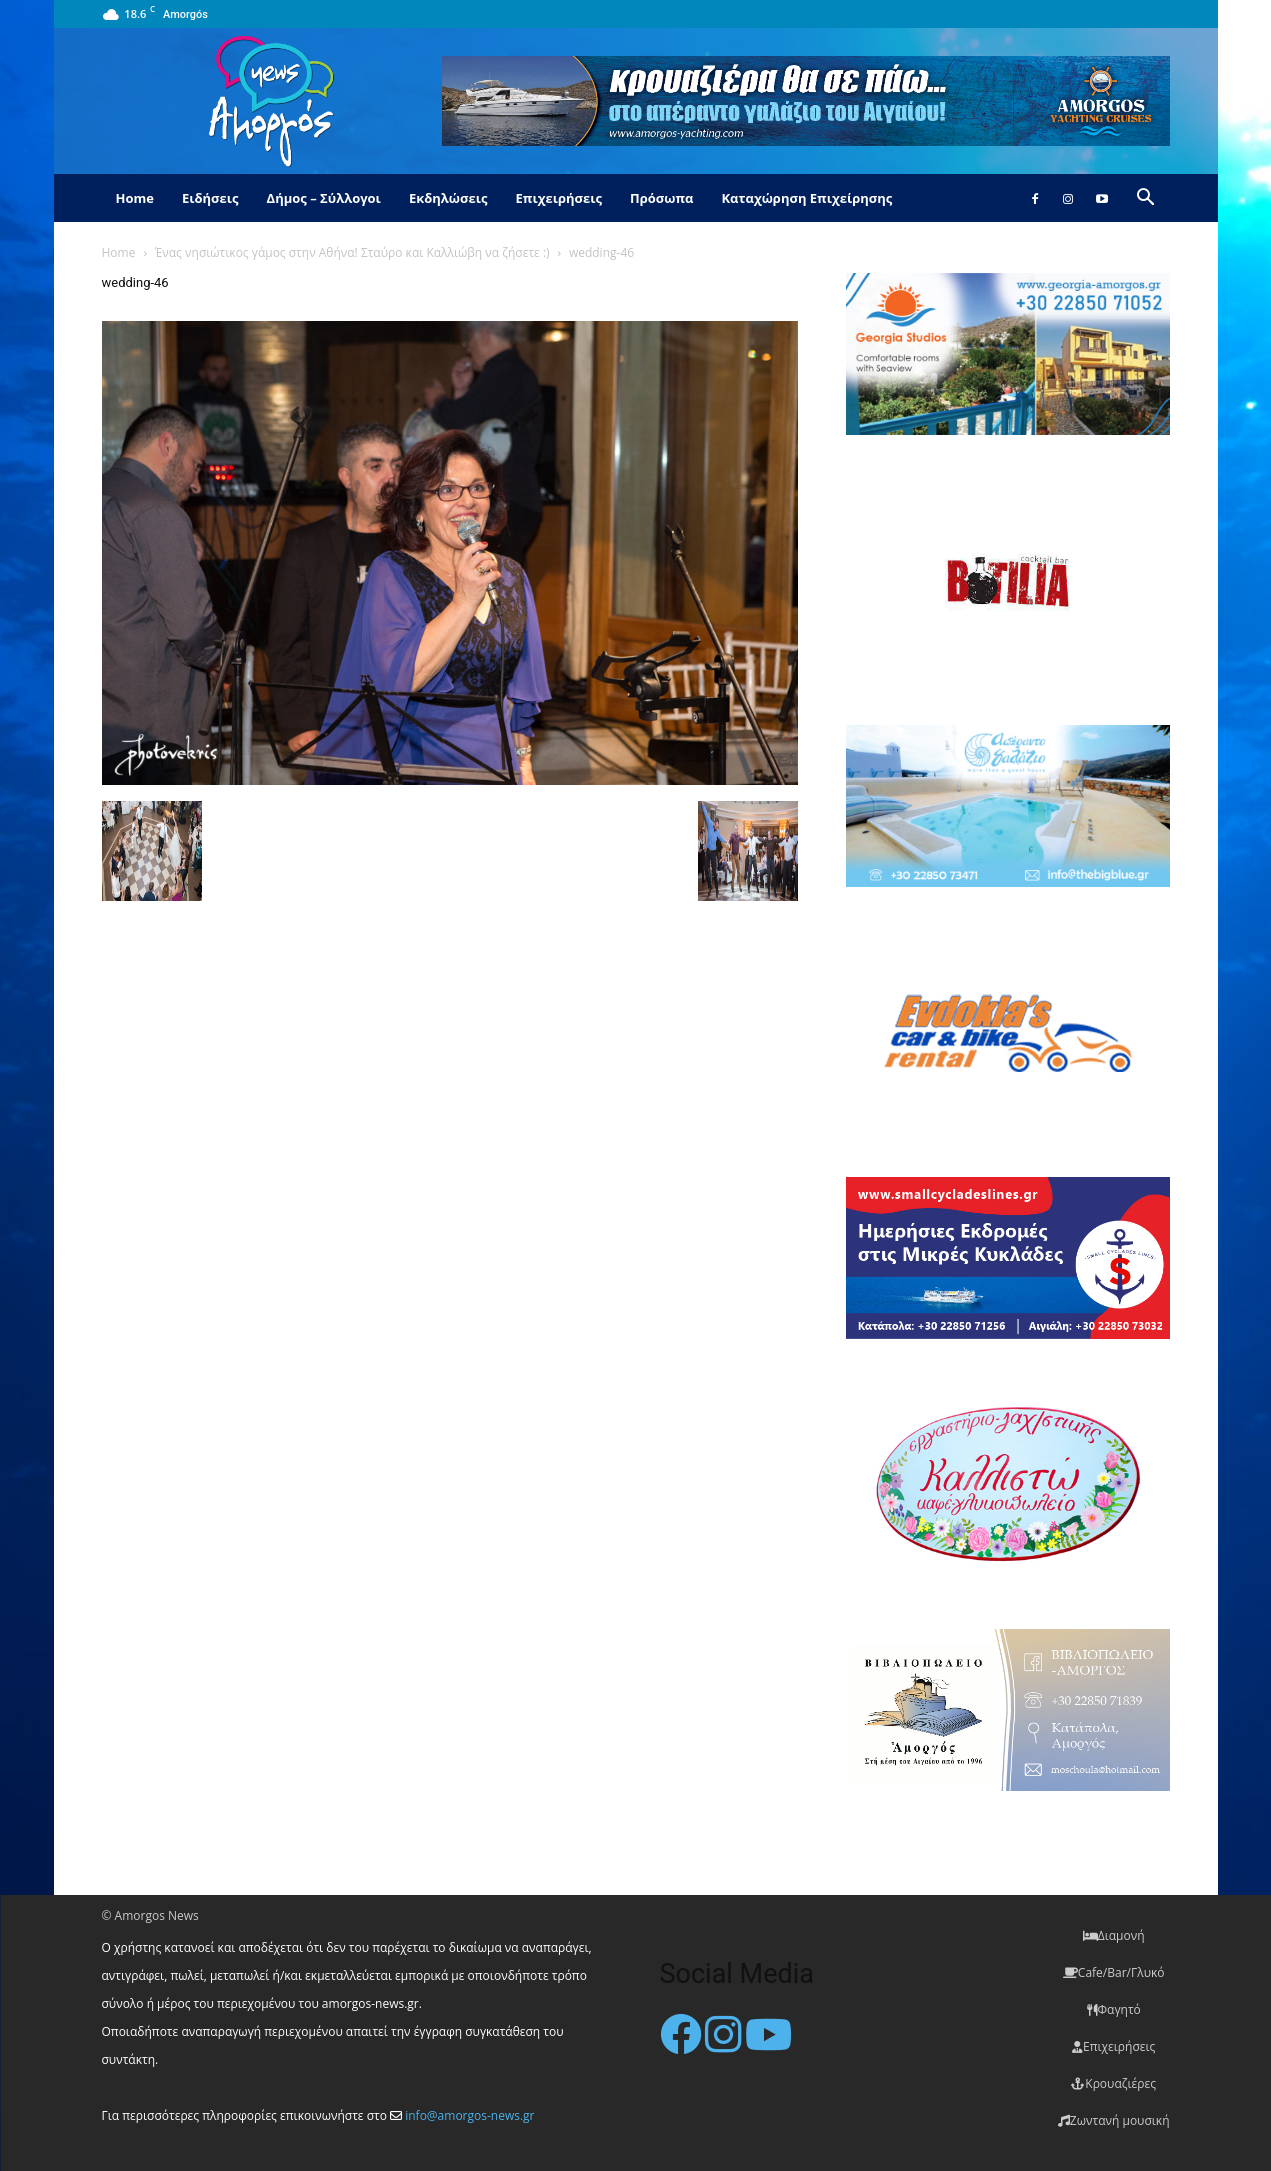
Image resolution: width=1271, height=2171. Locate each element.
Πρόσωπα (662, 198)
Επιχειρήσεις (559, 198)
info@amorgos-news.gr (469, 2115)
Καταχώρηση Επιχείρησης (806, 198)
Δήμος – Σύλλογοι (324, 198)
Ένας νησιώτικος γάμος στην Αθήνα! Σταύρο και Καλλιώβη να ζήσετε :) (352, 252)
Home (135, 198)
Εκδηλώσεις (448, 198)
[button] (1146, 199)
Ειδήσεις (210, 198)
